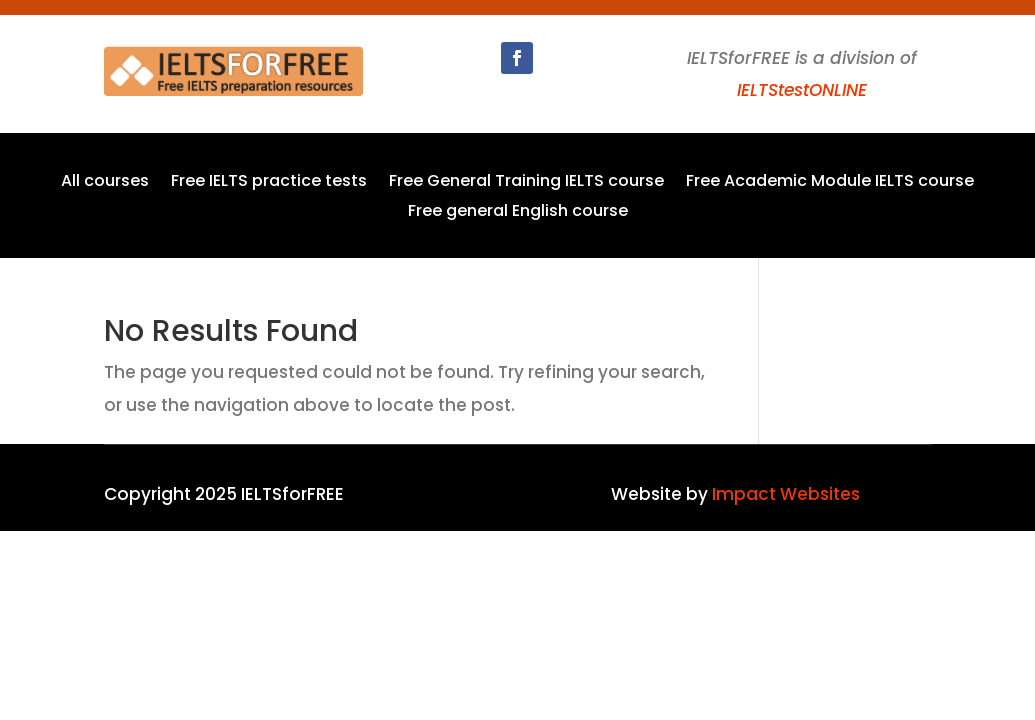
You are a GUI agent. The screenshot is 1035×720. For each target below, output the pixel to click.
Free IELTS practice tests (269, 183)
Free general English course (518, 213)
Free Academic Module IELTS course (830, 183)
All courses (105, 183)
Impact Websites (786, 494)
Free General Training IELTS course (526, 183)
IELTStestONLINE (802, 90)
